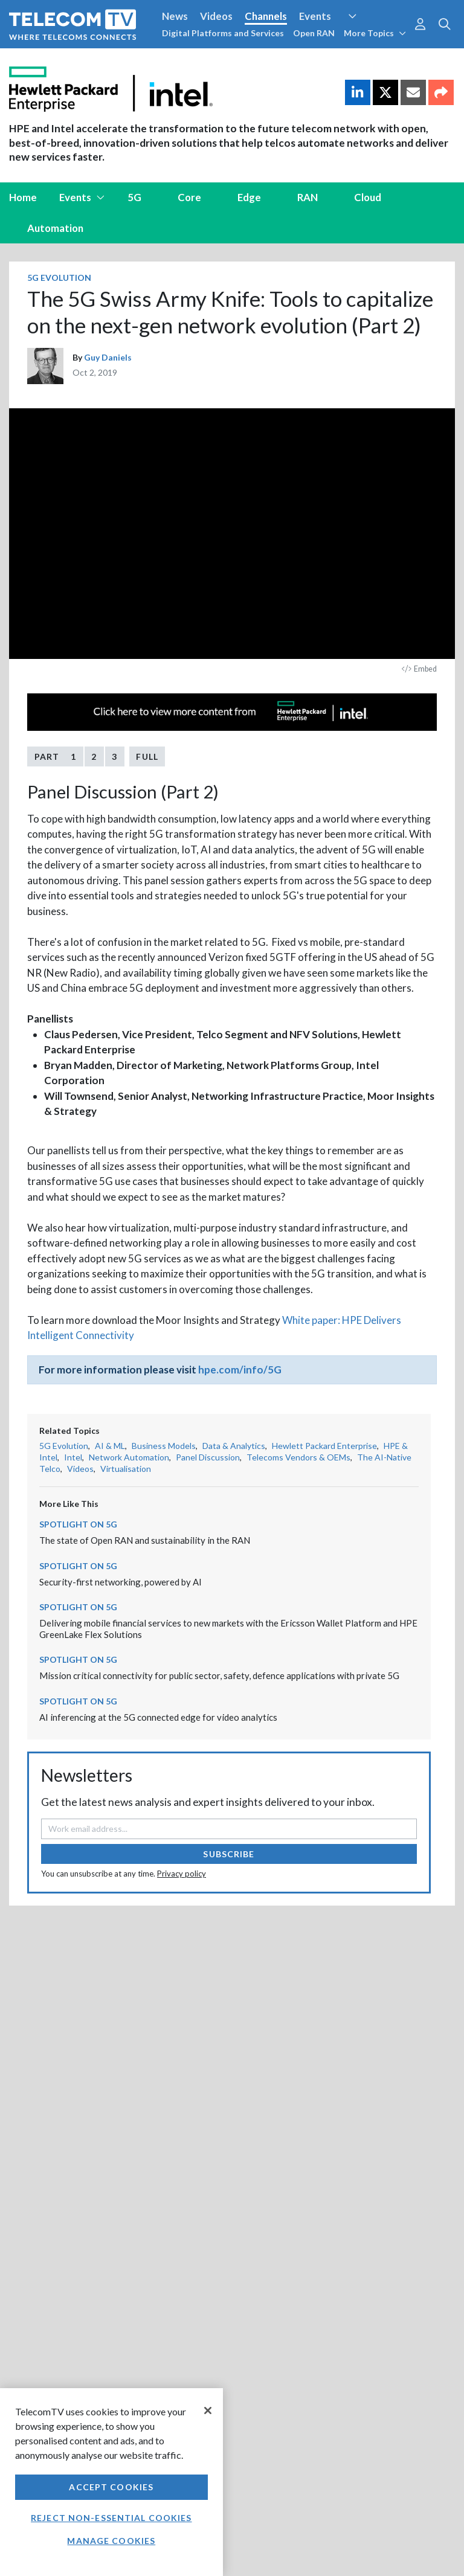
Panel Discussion (208, 1457)
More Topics (375, 33)
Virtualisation (125, 1468)
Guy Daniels (108, 357)
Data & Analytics (233, 1446)
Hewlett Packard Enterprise (324, 1446)
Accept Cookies (111, 2487)
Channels (266, 16)
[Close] (208, 2410)
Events (315, 16)
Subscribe (228, 1854)
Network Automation (129, 1457)
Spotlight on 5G (78, 1524)
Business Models (164, 1446)
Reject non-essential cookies (111, 2518)
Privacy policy (181, 1873)
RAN (307, 197)
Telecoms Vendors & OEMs (298, 1457)
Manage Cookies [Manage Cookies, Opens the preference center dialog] (111, 2541)
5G (134, 197)
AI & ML (110, 1446)
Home (23, 197)
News (175, 16)
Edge (249, 197)
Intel (73, 1457)
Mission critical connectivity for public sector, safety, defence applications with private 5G (219, 1675)
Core (189, 197)
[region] (111, 2482)
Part (55, 756)
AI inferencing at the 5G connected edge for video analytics (158, 1717)
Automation (55, 228)
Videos (216, 16)
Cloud (367, 197)
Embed (419, 668)
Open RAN (314, 33)
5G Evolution (59, 277)
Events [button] (82, 197)
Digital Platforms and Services (223, 33)
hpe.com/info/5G (240, 1369)
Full (147, 756)
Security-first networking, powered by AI (120, 1581)
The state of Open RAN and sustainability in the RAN (144, 1540)
